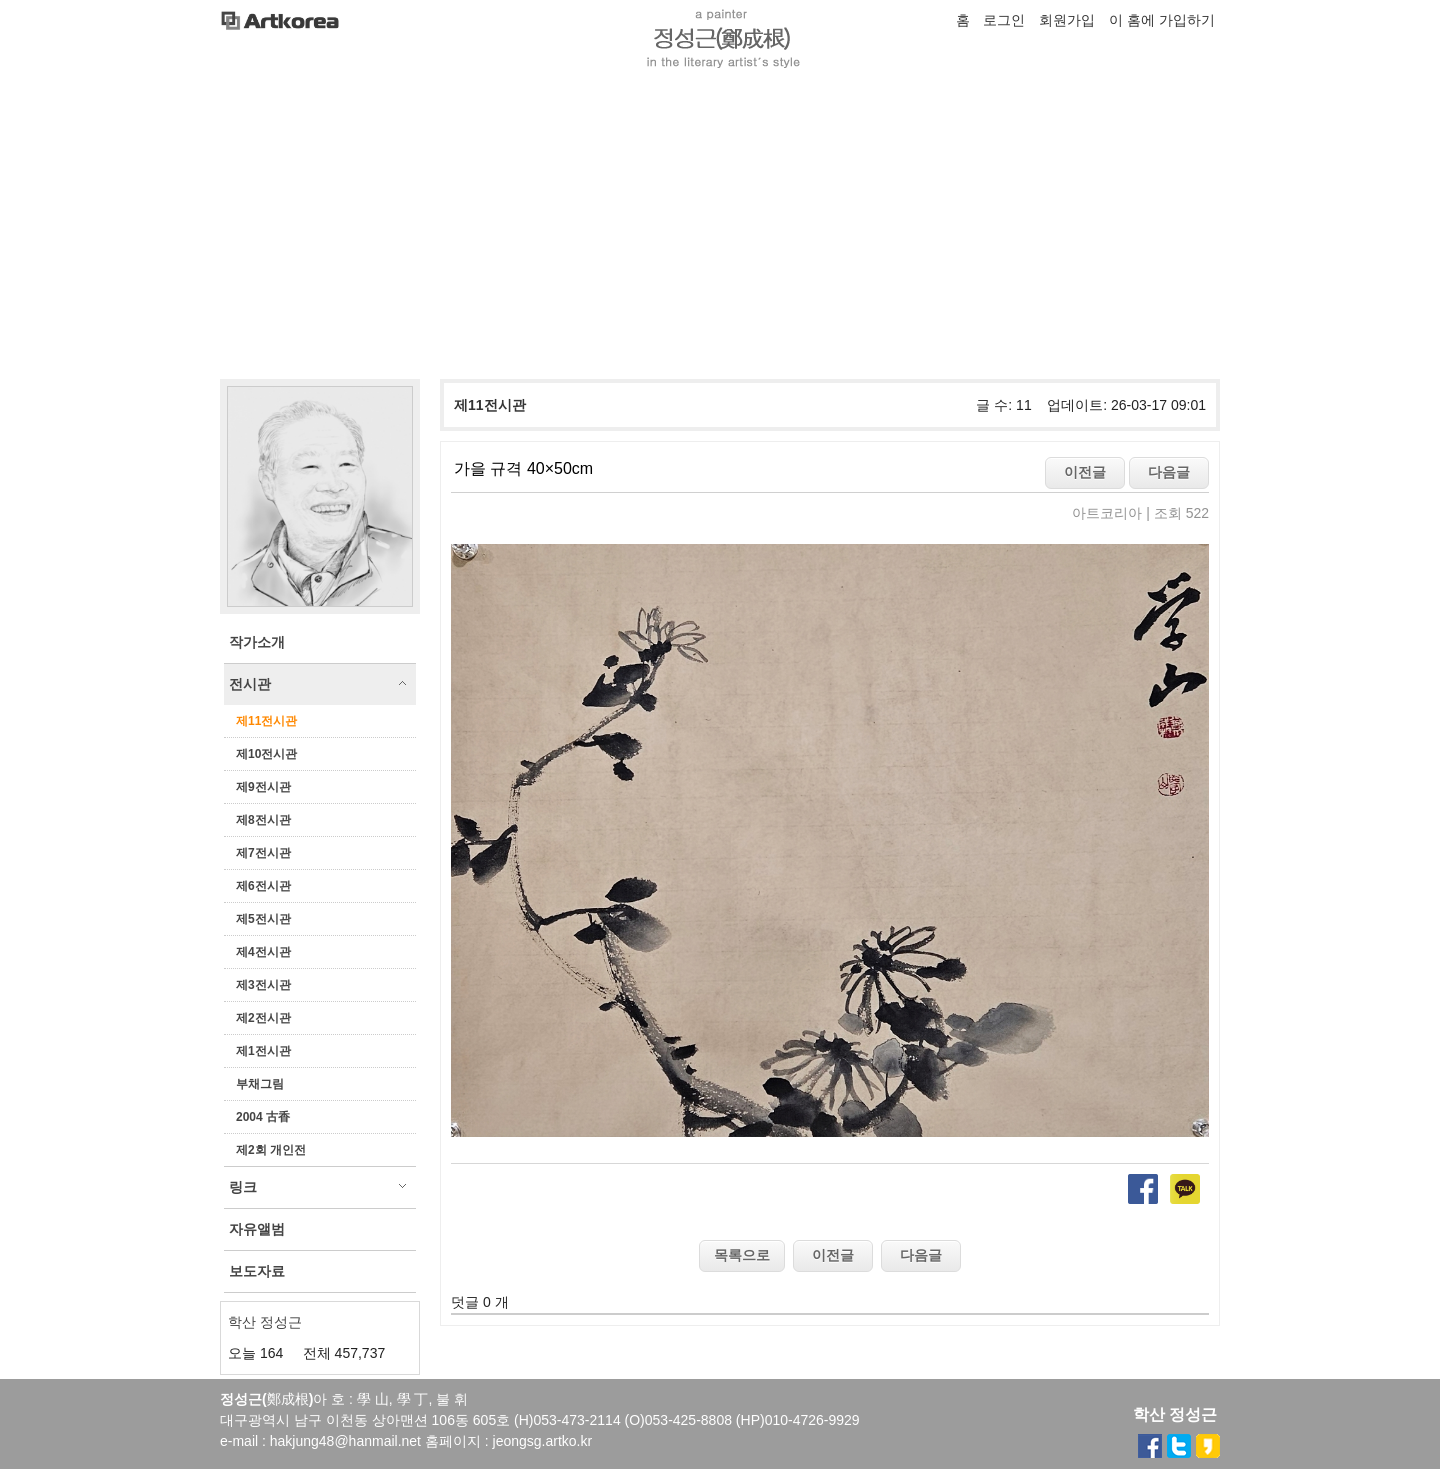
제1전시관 (263, 1051)
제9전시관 (263, 787)
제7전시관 (263, 853)
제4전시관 (263, 952)
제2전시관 (263, 1018)
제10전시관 (266, 754)
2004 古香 (263, 1117)
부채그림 (260, 1084)
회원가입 (1067, 20)
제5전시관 (263, 919)
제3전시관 (263, 985)
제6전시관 (263, 886)
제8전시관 (263, 820)
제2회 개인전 (271, 1150)
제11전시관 (266, 721)
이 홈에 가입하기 (1162, 20)
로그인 (1004, 20)
